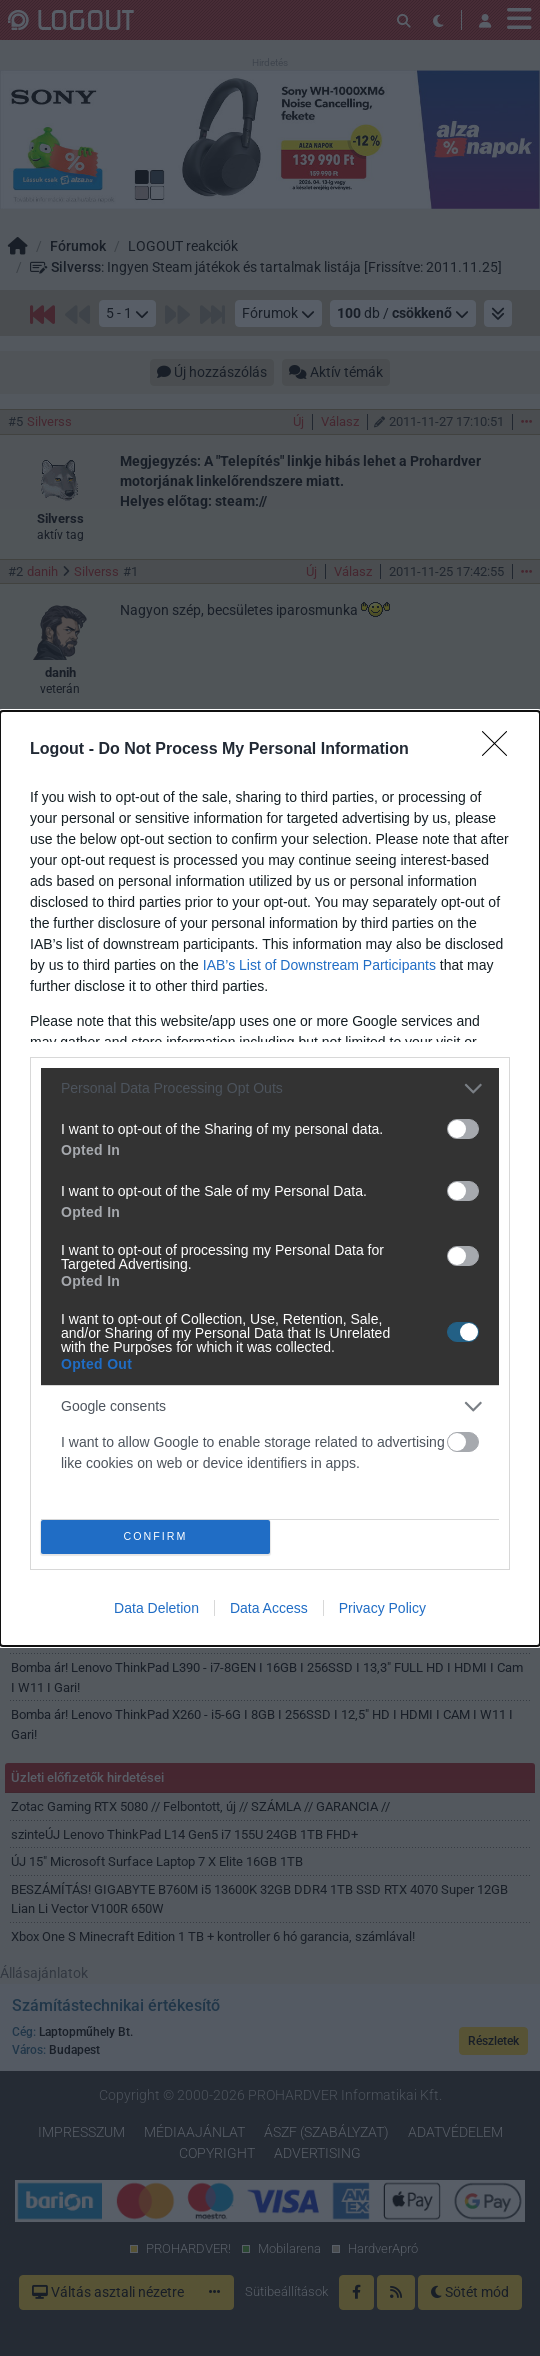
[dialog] (270, 1178)
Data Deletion (156, 1608)
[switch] (463, 1129)
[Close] (501, 750)
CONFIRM (155, 1536)
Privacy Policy (382, 1608)
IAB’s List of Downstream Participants (319, 965)
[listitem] (270, 1088)
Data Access (269, 1608)
